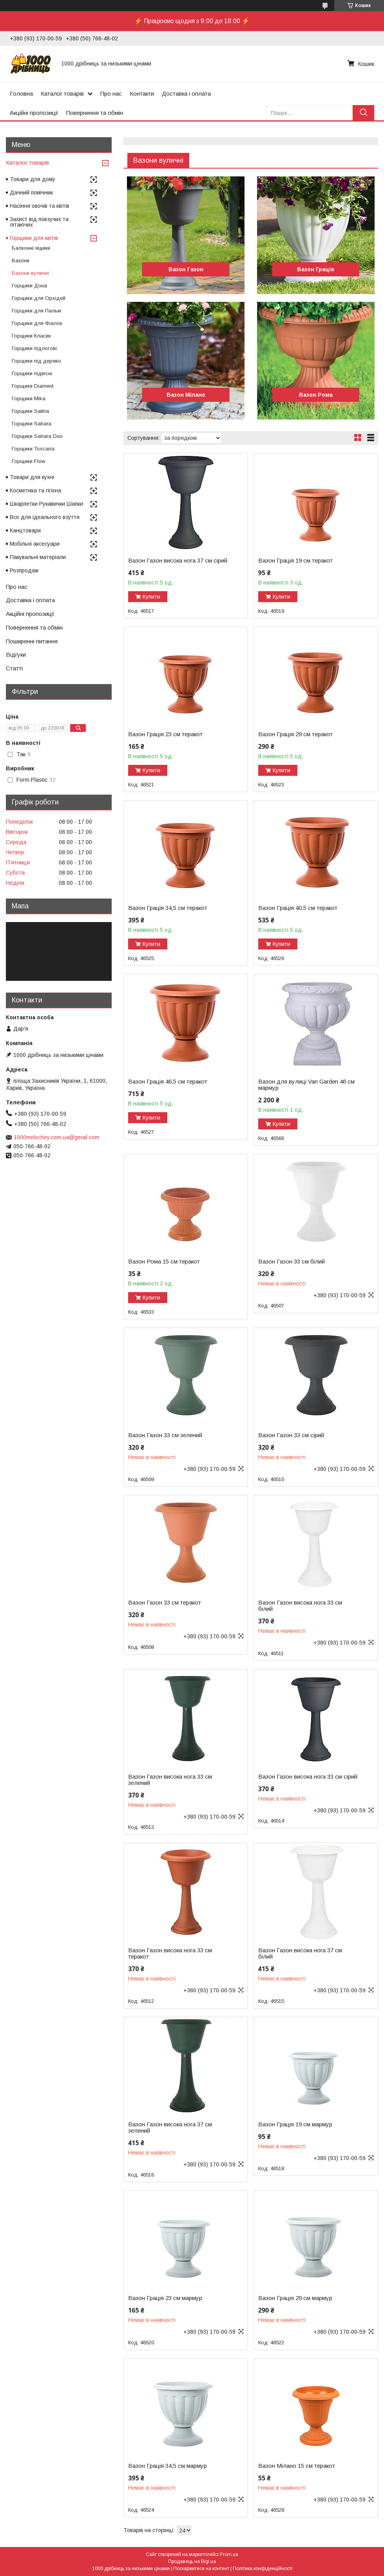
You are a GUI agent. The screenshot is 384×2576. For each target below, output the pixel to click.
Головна (21, 93)
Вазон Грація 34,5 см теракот (167, 908)
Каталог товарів (62, 93)
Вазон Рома (316, 395)
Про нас (111, 93)
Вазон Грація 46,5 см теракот (167, 1081)
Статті (14, 668)
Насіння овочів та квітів (39, 206)
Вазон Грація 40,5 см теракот (297, 908)
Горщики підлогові (34, 348)
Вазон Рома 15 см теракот (164, 1261)
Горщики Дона (29, 286)
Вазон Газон (185, 269)
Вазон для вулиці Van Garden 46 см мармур (306, 1084)
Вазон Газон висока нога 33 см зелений (170, 1780)
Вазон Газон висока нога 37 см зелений (170, 2127)
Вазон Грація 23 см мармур (165, 2298)
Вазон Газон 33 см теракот (164, 1602)
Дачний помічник (31, 192)
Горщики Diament (32, 386)
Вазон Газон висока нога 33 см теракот (170, 1953)
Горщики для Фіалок (37, 323)
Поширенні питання (32, 641)
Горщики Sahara (31, 424)
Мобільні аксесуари (35, 544)
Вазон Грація (315, 269)
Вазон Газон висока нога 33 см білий (300, 1605)
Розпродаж (24, 570)
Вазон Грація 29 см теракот (295, 734)
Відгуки (16, 654)
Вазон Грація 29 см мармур (295, 2298)
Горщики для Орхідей (38, 298)
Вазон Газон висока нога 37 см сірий (177, 560)
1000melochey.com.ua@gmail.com (56, 1137)
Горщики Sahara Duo (37, 436)
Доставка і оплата (186, 93)
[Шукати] (363, 112)
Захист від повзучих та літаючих (39, 222)
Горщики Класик (31, 336)
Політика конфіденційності (262, 2568)
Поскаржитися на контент (201, 2568)
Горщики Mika (28, 398)
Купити (151, 597)
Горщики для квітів (34, 238)
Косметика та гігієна (35, 490)
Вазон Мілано (186, 395)
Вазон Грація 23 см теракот (165, 734)
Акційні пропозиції (34, 112)
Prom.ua (229, 2554)
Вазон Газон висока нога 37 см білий (300, 1953)
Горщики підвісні (32, 373)
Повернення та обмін (94, 112)
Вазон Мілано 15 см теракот (296, 2466)
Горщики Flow (28, 461)
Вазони (20, 260)
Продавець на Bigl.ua (192, 2561)
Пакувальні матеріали (38, 557)
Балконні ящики (31, 248)
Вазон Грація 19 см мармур (295, 2124)
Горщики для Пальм (36, 311)
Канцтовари (25, 530)
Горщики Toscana (33, 449)
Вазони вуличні (30, 273)
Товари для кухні (32, 477)
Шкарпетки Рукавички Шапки (46, 504)
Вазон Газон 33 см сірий (291, 1435)
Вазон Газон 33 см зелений (165, 1435)
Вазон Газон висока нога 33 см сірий (307, 1777)
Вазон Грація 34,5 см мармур (167, 2466)
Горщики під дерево (36, 361)
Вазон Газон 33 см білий (291, 1261)
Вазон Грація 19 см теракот (295, 560)
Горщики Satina (30, 411)
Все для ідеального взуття (45, 517)
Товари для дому (32, 179)
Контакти (142, 93)
